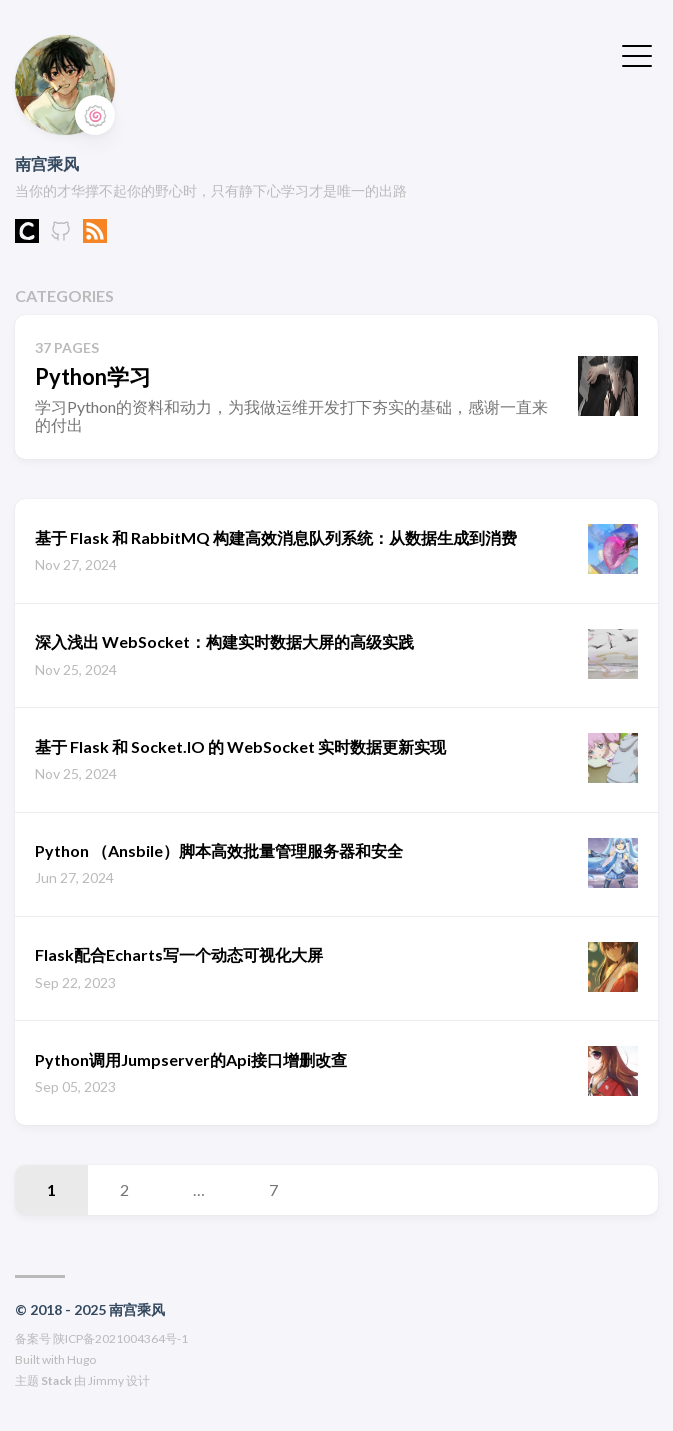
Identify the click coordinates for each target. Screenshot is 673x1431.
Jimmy (106, 1380)
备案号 (33, 1338)
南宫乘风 (47, 163)
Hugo (81, 1359)
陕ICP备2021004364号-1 (120, 1338)
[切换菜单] (637, 54)
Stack (56, 1380)
